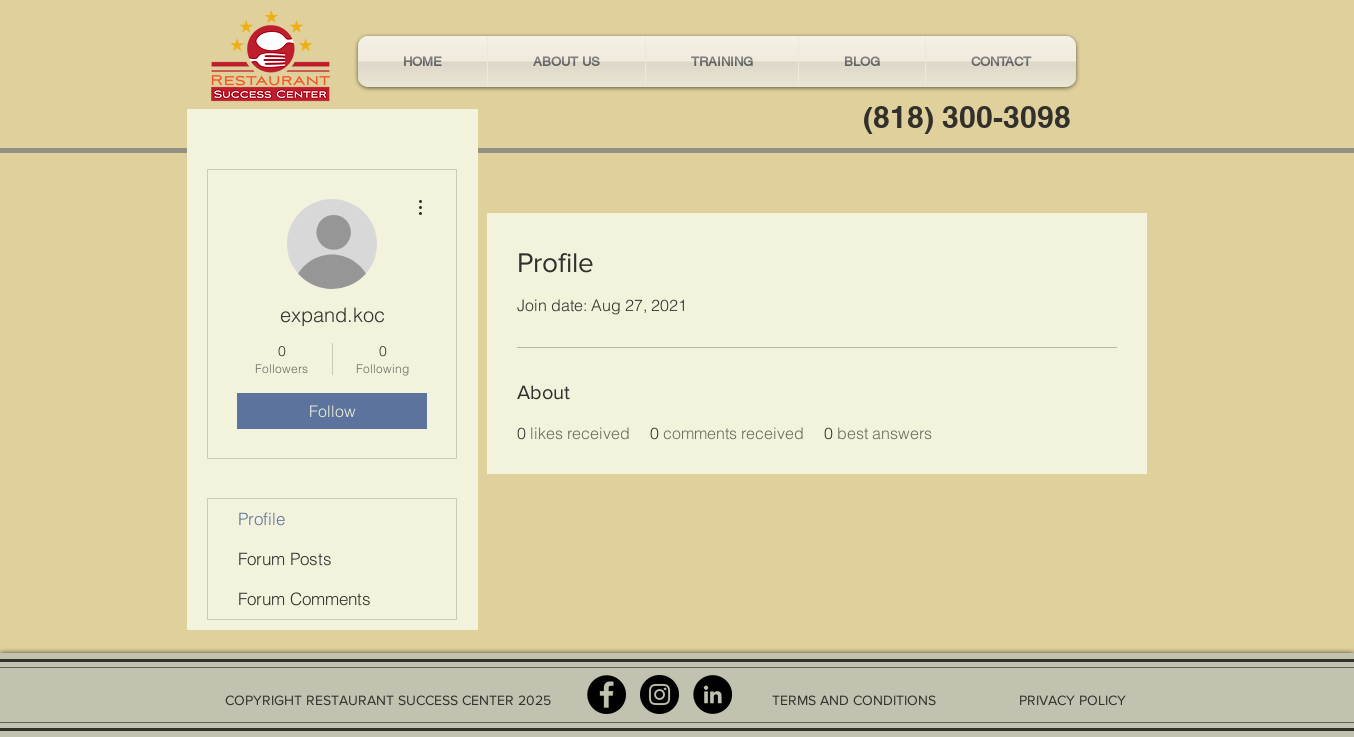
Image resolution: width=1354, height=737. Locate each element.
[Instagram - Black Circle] (659, 694)
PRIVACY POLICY (1072, 700)
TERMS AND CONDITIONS (854, 700)
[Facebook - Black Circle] (606, 694)
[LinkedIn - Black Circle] (712, 694)
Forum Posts (285, 558)
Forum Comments (304, 598)
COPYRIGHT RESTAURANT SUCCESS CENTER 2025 (388, 700)
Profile (261, 518)
